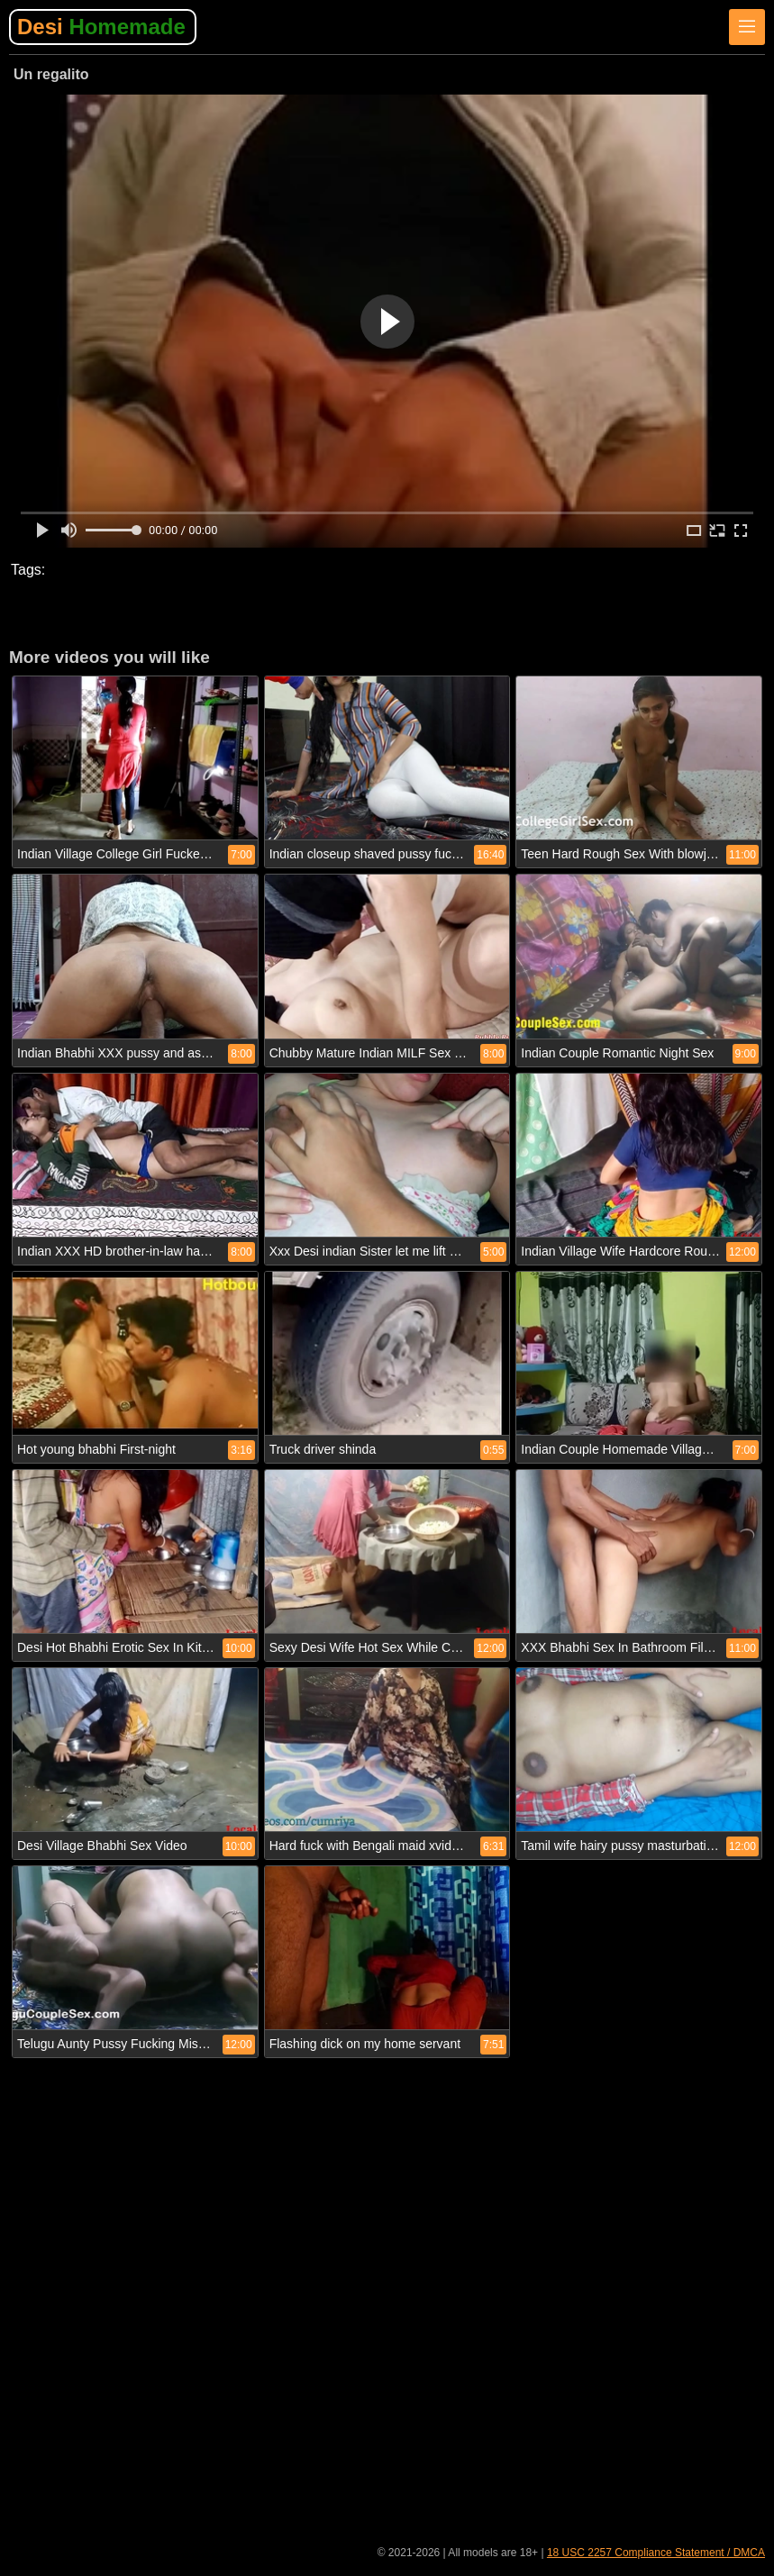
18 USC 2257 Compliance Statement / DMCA (656, 2552)
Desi (101, 26)
